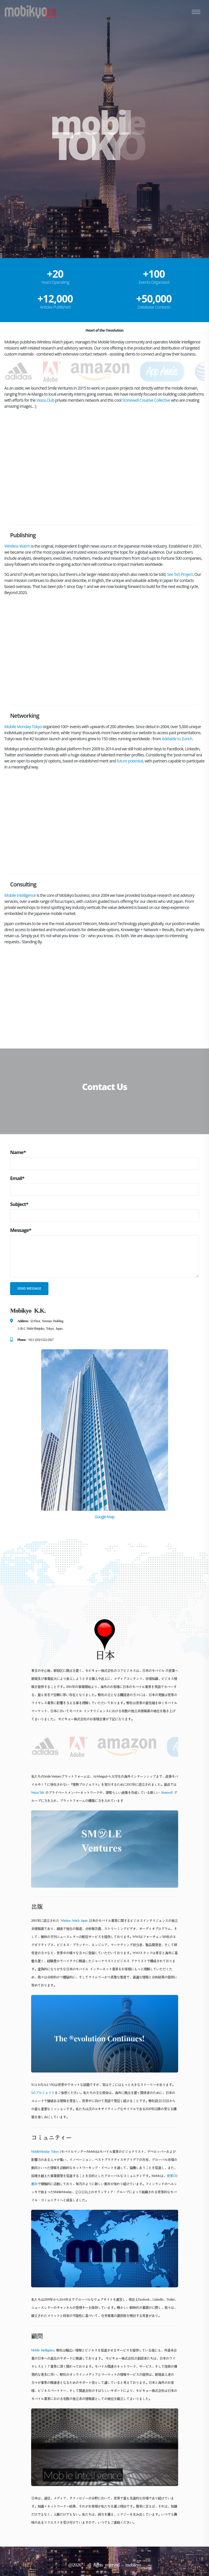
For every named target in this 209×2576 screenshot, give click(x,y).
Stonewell (166, 1793)
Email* (17, 1178)
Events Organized (154, 281)
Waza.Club (45, 400)
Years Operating (55, 281)
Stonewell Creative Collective (146, 400)
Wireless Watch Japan (74, 1921)
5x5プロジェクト (42, 2093)
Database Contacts (154, 306)
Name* (18, 1152)
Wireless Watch (17, 546)
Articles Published (55, 306)
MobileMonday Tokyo (45, 2152)
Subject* (19, 1204)
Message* (20, 1230)
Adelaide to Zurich (177, 738)
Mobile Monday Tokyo (23, 726)
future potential (130, 761)
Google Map (104, 1516)
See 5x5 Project (180, 574)
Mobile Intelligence (20, 895)
